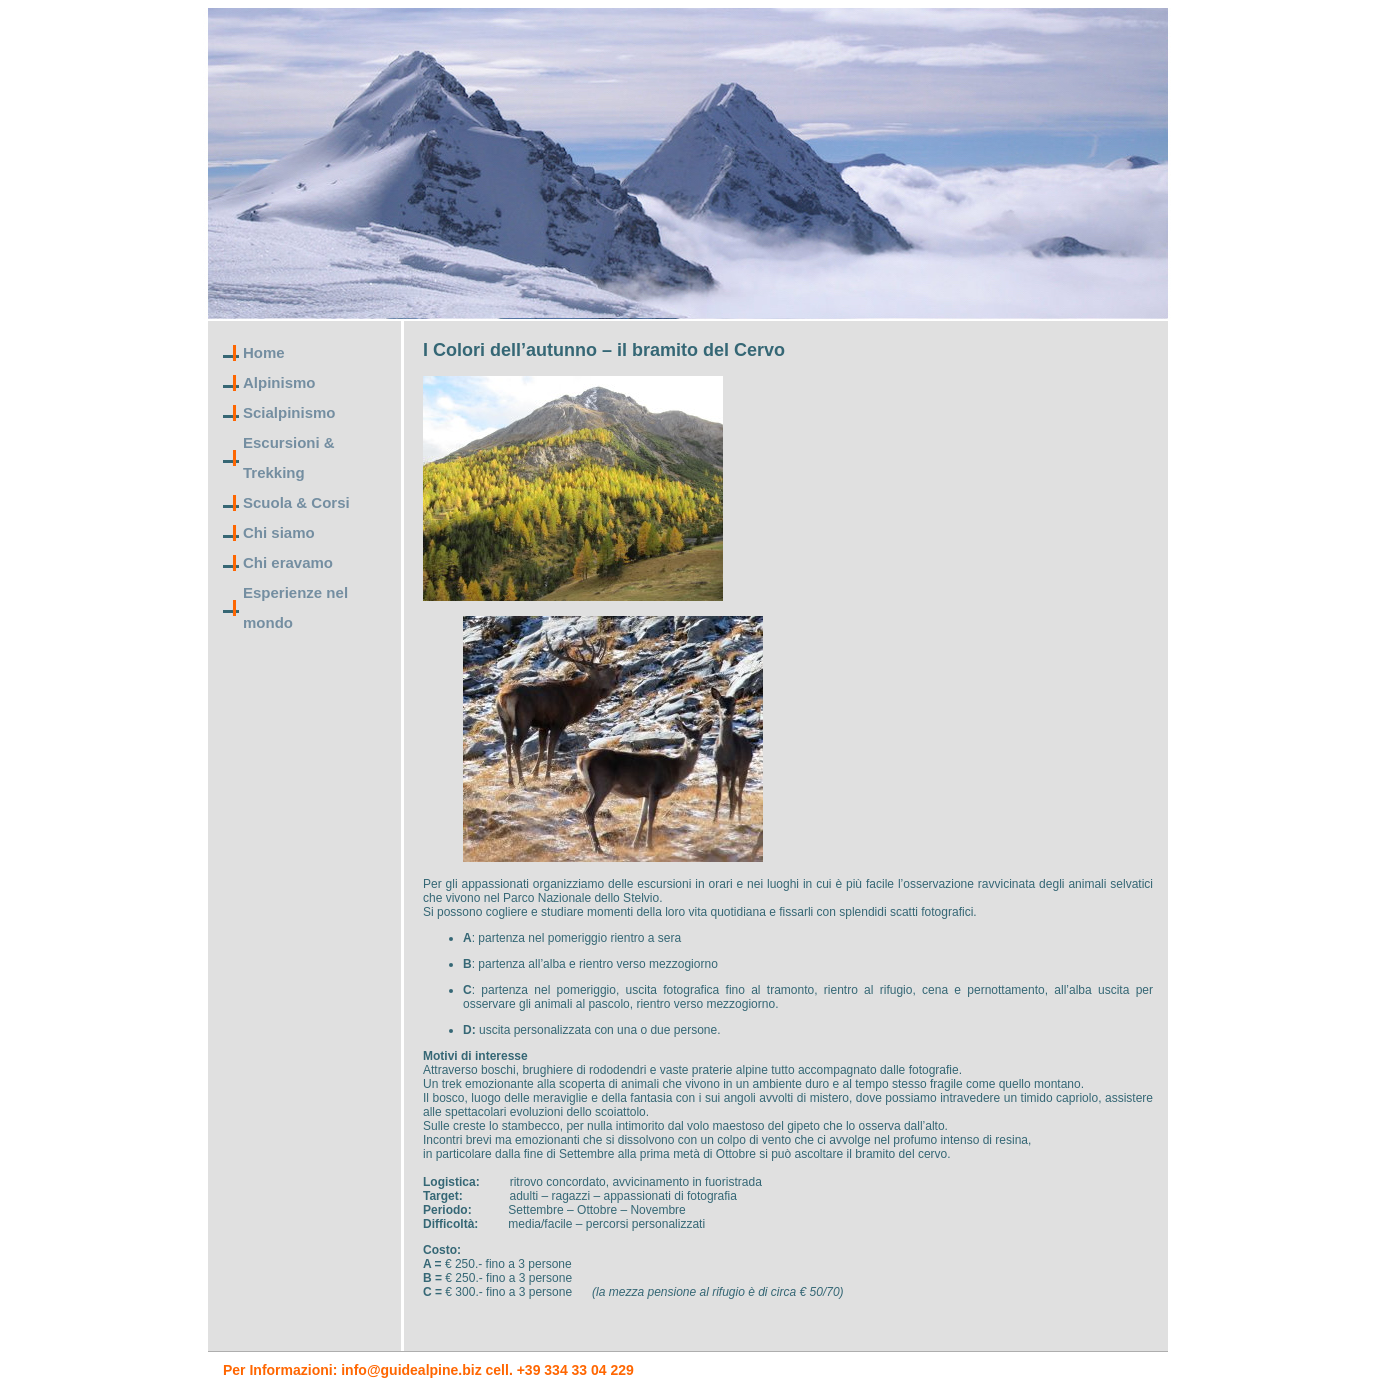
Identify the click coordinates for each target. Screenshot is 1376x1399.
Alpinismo (279, 382)
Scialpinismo (289, 412)
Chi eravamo (288, 562)
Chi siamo (279, 532)
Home (264, 352)
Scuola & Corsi (296, 502)
